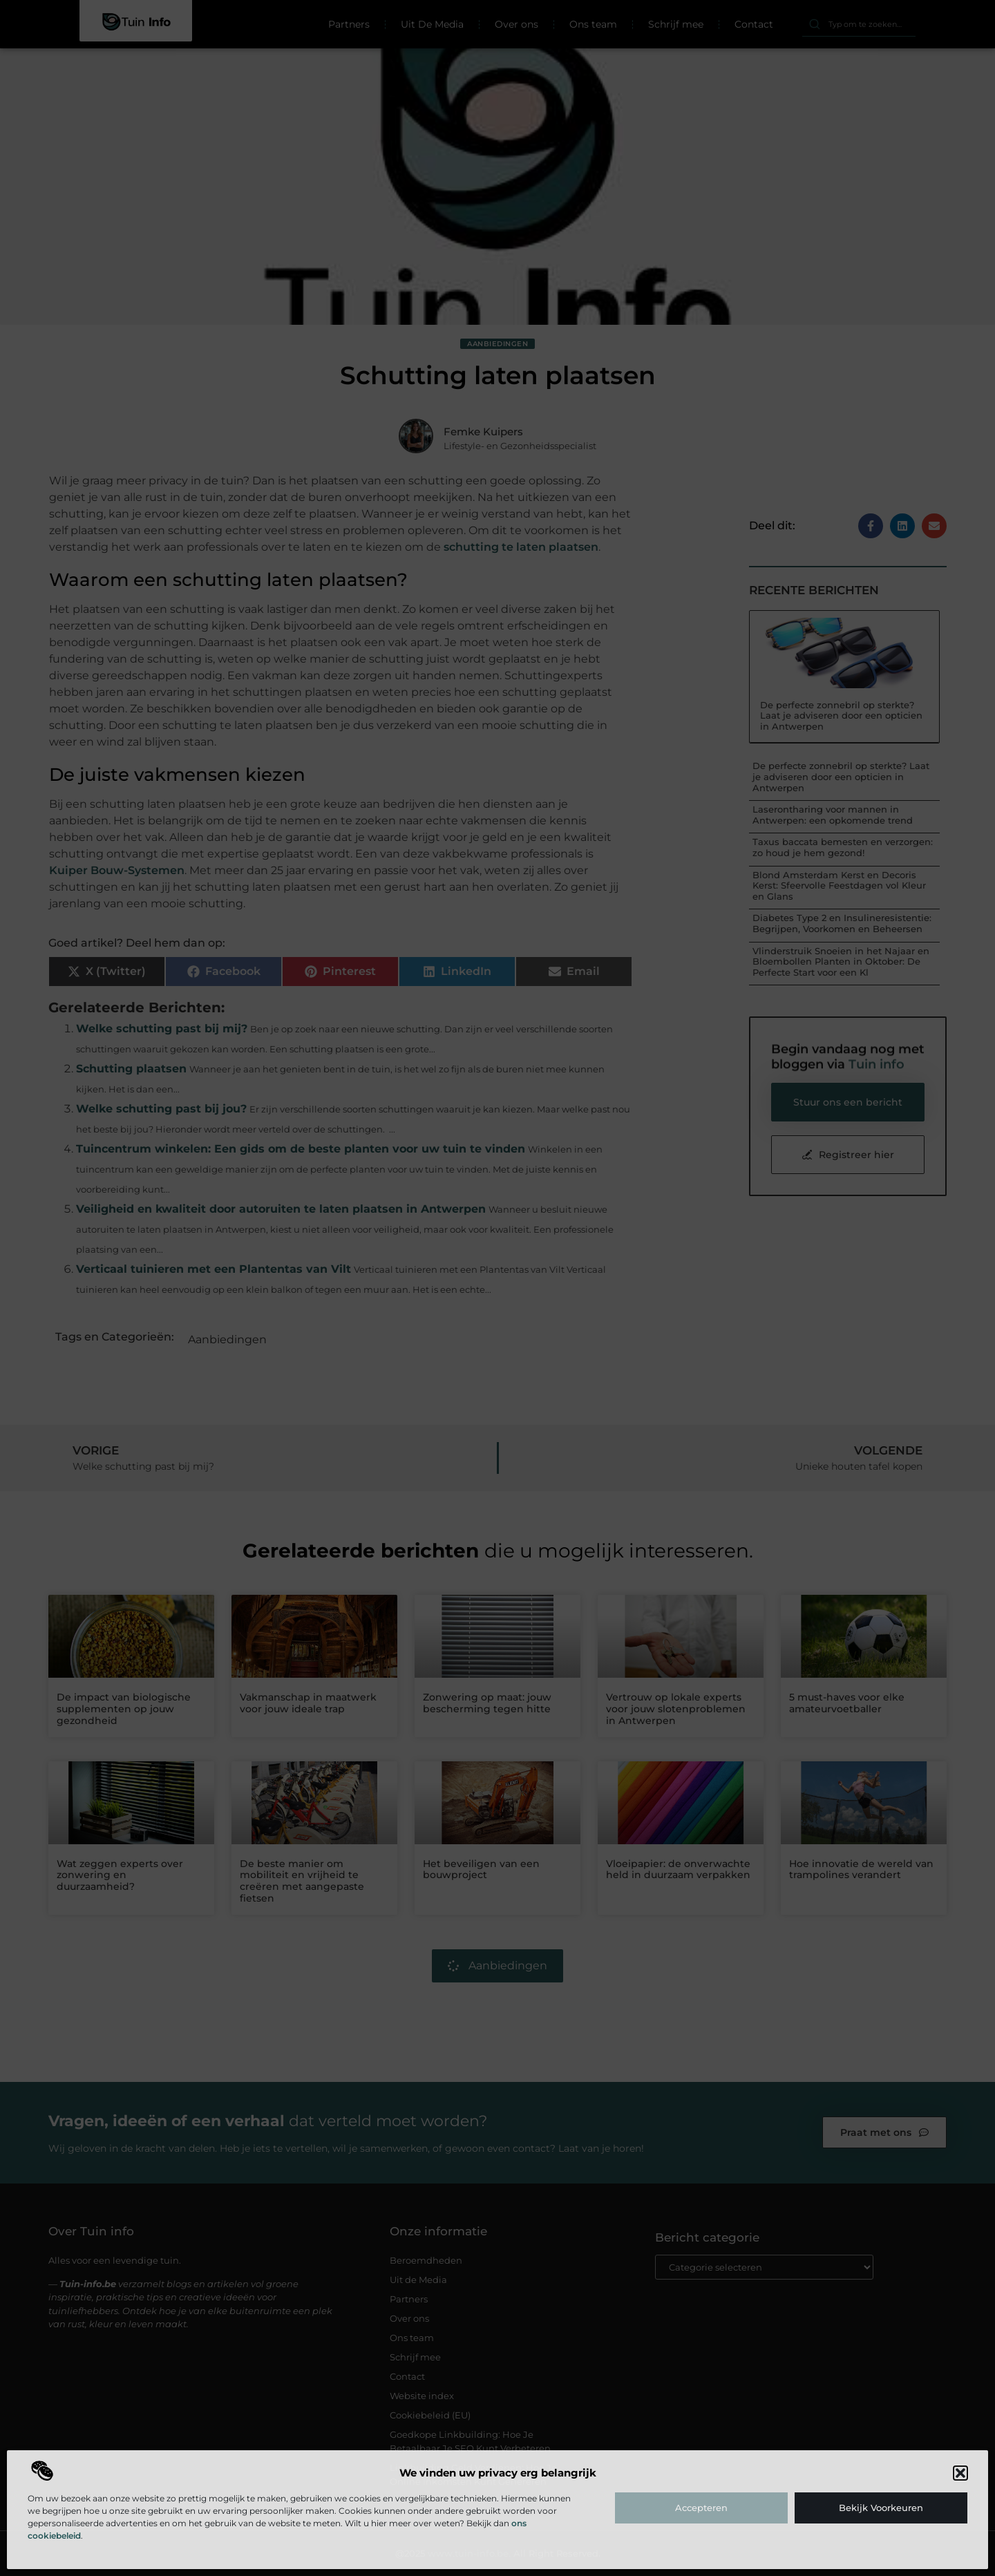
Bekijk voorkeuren (881, 2507)
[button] (960, 2473)
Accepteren (701, 2507)
